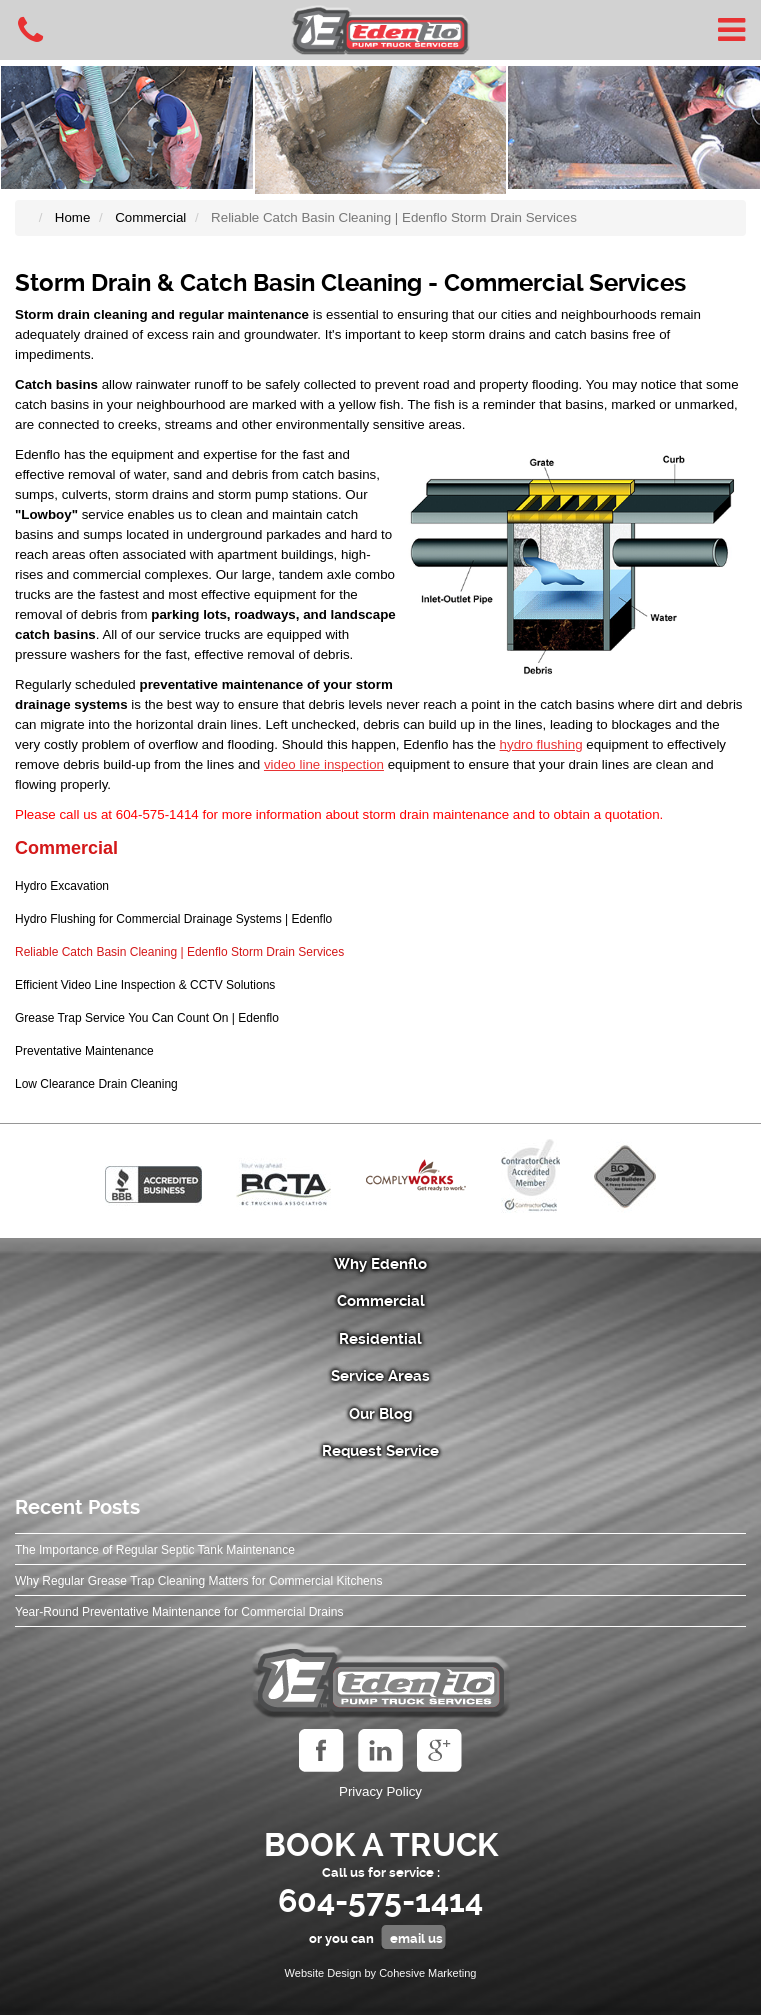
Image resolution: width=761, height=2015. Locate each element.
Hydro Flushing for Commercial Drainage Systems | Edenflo (173, 919)
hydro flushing (541, 744)
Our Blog (381, 1414)
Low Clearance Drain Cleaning (96, 1084)
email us (416, 1938)
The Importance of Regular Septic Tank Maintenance (155, 1550)
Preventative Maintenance (84, 1051)
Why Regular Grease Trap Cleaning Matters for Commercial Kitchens (198, 1581)
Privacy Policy (380, 1791)
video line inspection (324, 764)
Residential (380, 1339)
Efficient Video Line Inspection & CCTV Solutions (145, 985)
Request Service (380, 1451)
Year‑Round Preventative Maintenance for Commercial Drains (179, 1612)
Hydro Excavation (62, 886)
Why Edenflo (380, 1264)
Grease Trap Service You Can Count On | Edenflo (147, 1018)
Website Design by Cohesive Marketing (381, 1973)
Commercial (66, 848)
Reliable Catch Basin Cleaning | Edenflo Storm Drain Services (179, 952)
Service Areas (380, 1376)
